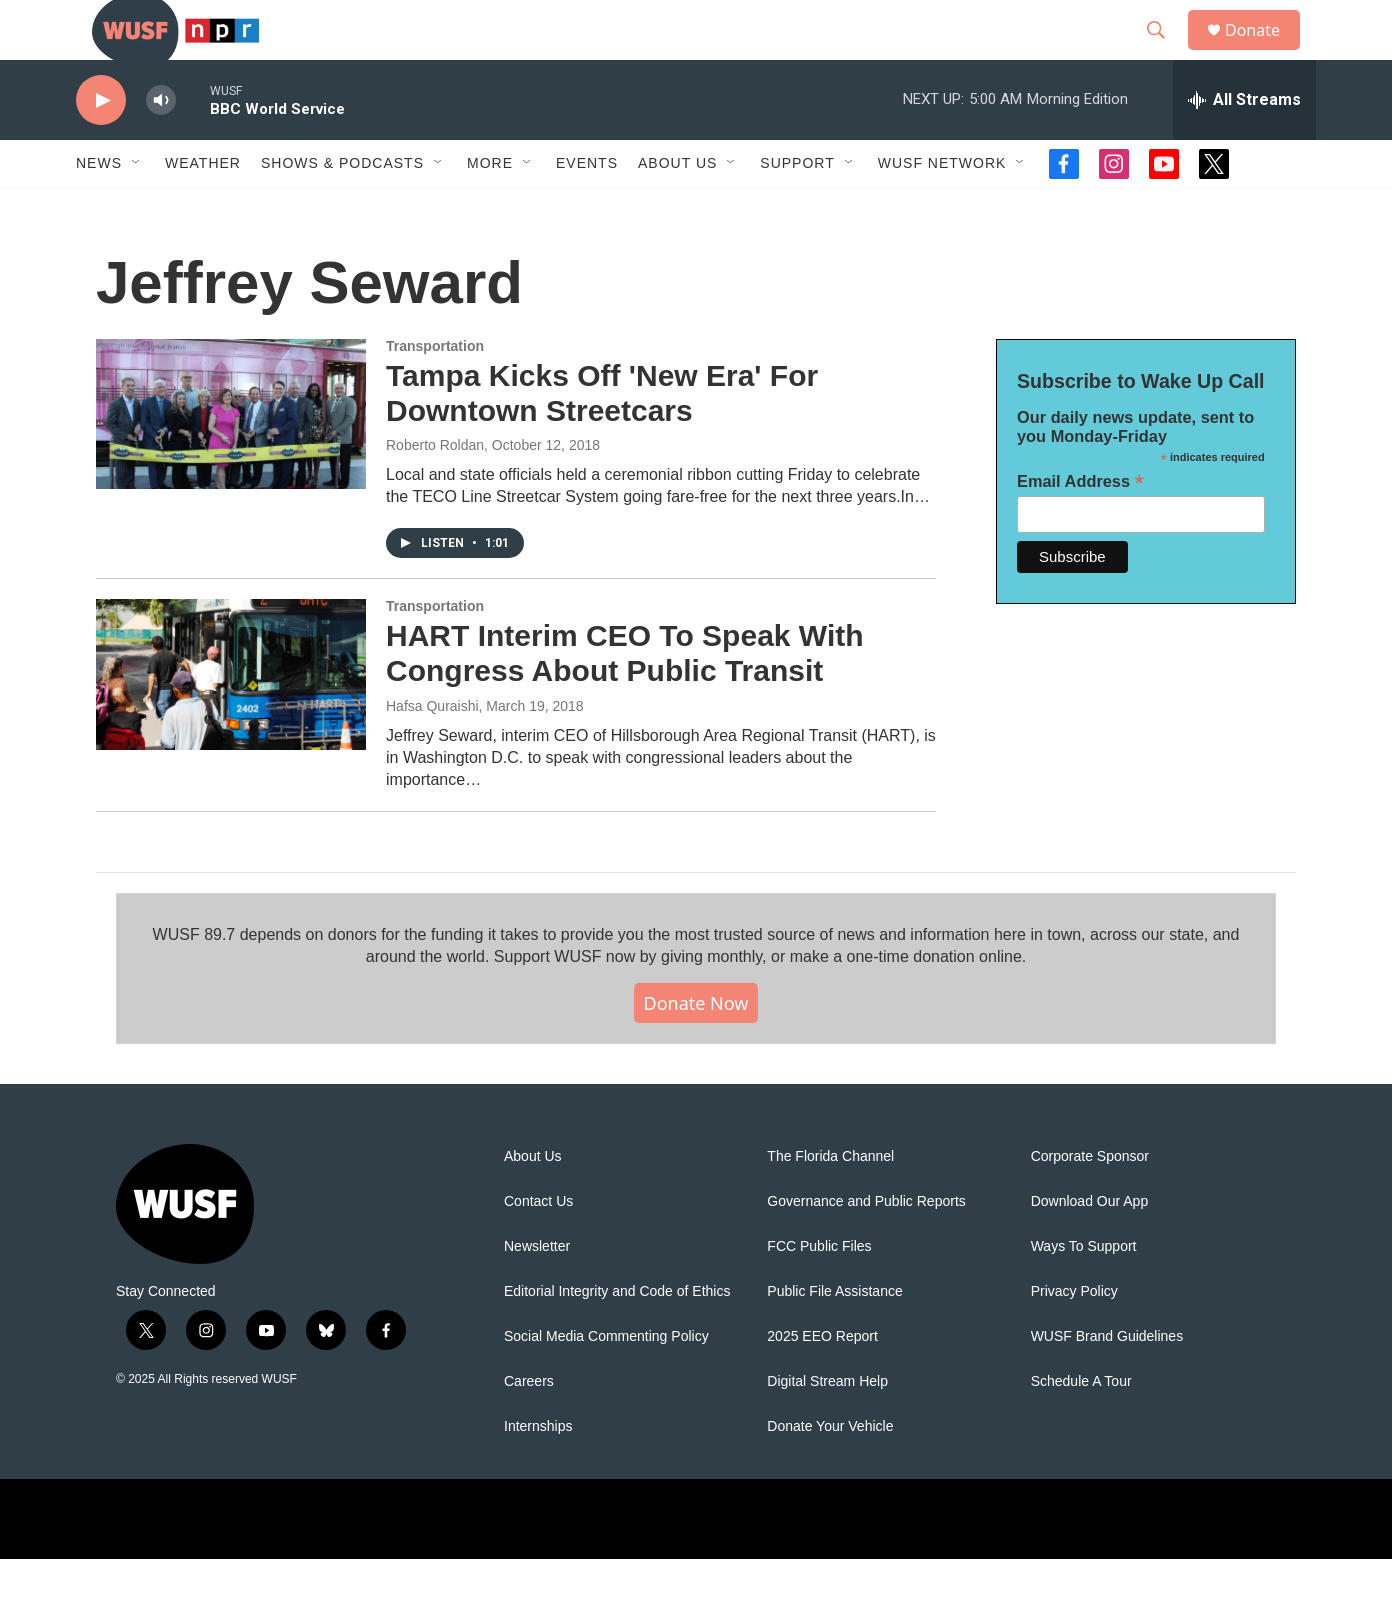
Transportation (435, 391)
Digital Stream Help (827, 1426)
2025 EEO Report (822, 1381)
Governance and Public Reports (866, 1246)
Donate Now (696, 1048)
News (99, 208)
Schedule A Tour (1081, 1426)
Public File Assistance (834, 1336)
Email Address (1080, 526)
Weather (203, 208)
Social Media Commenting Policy (606, 1381)
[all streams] (1244, 145)
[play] (101, 145)
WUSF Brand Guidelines (1107, 1381)
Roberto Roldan (435, 490)
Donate (1265, 52)
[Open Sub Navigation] (137, 208)
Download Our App (1090, 1246)
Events (587, 208)
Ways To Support (1084, 1291)
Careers (529, 1426)
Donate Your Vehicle (830, 1471)
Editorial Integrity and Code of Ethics (617, 1336)
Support (797, 208)
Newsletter (537, 1291)
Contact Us (538, 1246)
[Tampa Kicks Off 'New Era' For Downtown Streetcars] (231, 459)
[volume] (161, 145)
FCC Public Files (819, 1291)
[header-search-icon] (1165, 53)
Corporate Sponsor (1090, 1201)
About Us (533, 1201)
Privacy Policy (1074, 1336)
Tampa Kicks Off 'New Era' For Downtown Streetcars (602, 438)
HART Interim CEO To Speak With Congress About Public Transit (625, 698)
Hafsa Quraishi (432, 751)
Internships (538, 1471)
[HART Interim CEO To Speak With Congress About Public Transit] (231, 719)
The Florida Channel (830, 1201)
